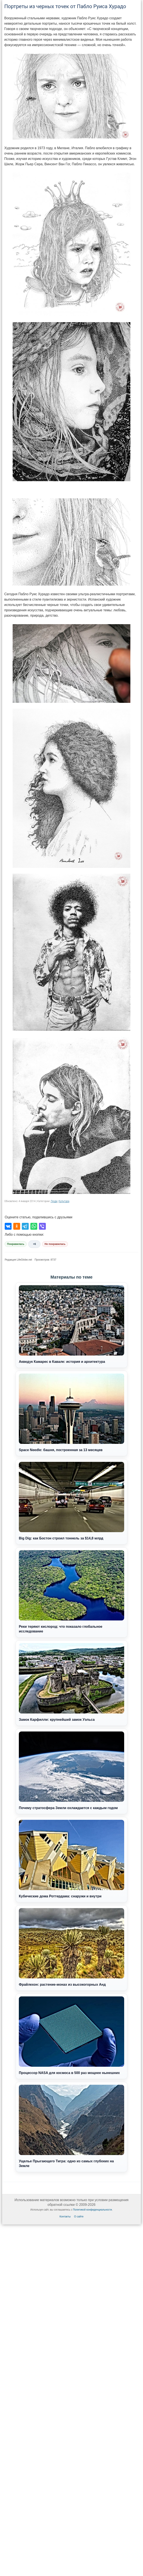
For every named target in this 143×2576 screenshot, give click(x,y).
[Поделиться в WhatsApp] (33, 1226)
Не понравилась (55, 1244)
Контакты (65, 2216)
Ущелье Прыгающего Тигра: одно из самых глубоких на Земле (71, 2126)
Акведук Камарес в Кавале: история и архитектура (71, 1324)
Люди (54, 1201)
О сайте (78, 2216)
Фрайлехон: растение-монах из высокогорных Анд (71, 1947)
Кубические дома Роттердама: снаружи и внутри (71, 1859)
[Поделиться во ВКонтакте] (8, 1226)
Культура (64, 1201)
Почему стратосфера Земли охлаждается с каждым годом (71, 1770)
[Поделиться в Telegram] (25, 1226)
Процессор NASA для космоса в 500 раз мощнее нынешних (71, 2035)
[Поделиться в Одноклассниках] (16, 1226)
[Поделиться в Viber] (42, 1226)
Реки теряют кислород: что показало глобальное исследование (71, 1591)
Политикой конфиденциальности (92, 2209)
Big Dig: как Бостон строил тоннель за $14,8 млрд (71, 1501)
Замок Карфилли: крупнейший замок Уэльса (71, 1682)
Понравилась (15, 1244)
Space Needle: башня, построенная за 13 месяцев (71, 1413)
